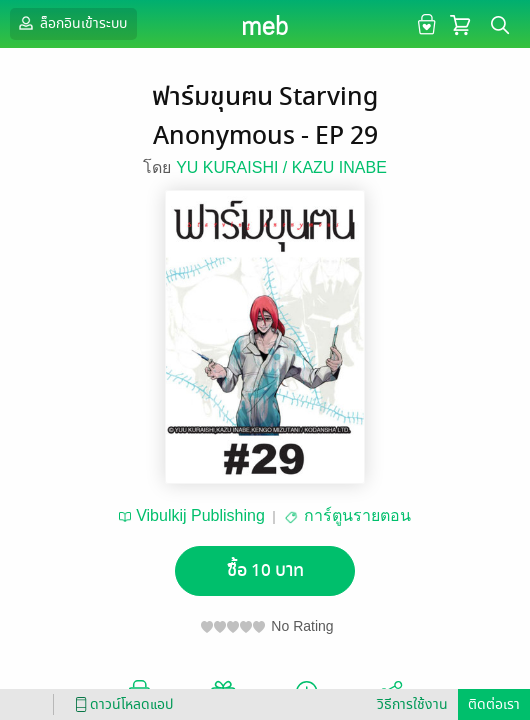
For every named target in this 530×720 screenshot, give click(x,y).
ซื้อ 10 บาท (265, 570)
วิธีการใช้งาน (412, 704)
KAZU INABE (339, 167)
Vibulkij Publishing (200, 515)
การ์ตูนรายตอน (357, 515)
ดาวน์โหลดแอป (121, 704)
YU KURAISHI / (234, 167)
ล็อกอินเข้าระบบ (71, 23)
